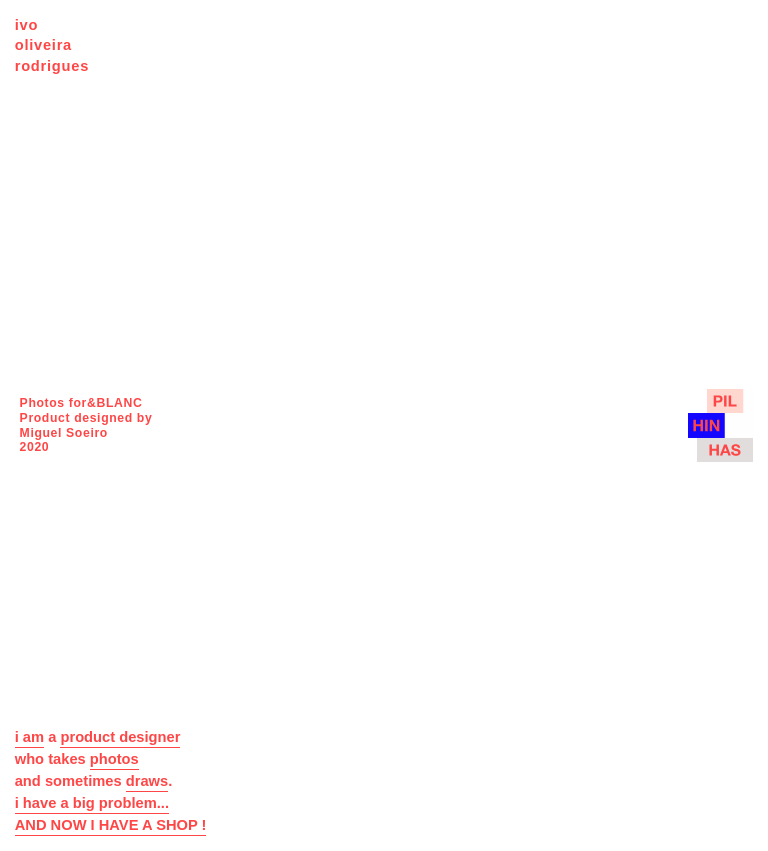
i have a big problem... (92, 803)
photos (114, 759)
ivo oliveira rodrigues (52, 45)
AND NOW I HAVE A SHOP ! (111, 825)
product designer (120, 737)
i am (29, 737)
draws (147, 781)
